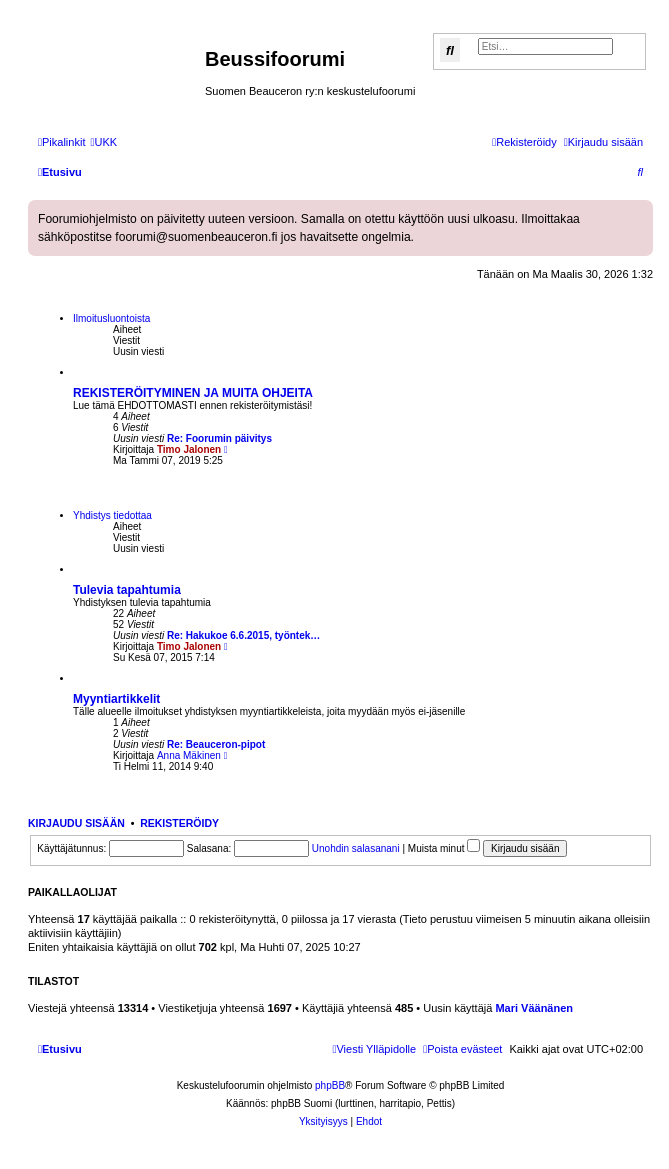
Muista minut (444, 848)
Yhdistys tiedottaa (112, 515)
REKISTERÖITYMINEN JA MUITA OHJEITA (193, 393)
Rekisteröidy (179, 823)
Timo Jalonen (189, 449)
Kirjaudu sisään (76, 823)
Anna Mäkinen (189, 755)
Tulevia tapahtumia (127, 590)
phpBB (330, 1085)
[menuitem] (103, 142)
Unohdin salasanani (356, 848)
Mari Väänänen (534, 1008)
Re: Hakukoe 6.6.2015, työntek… (243, 635)
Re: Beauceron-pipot (216, 744)
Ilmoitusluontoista (111, 318)
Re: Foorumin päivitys (219, 438)
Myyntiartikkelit (116, 699)
